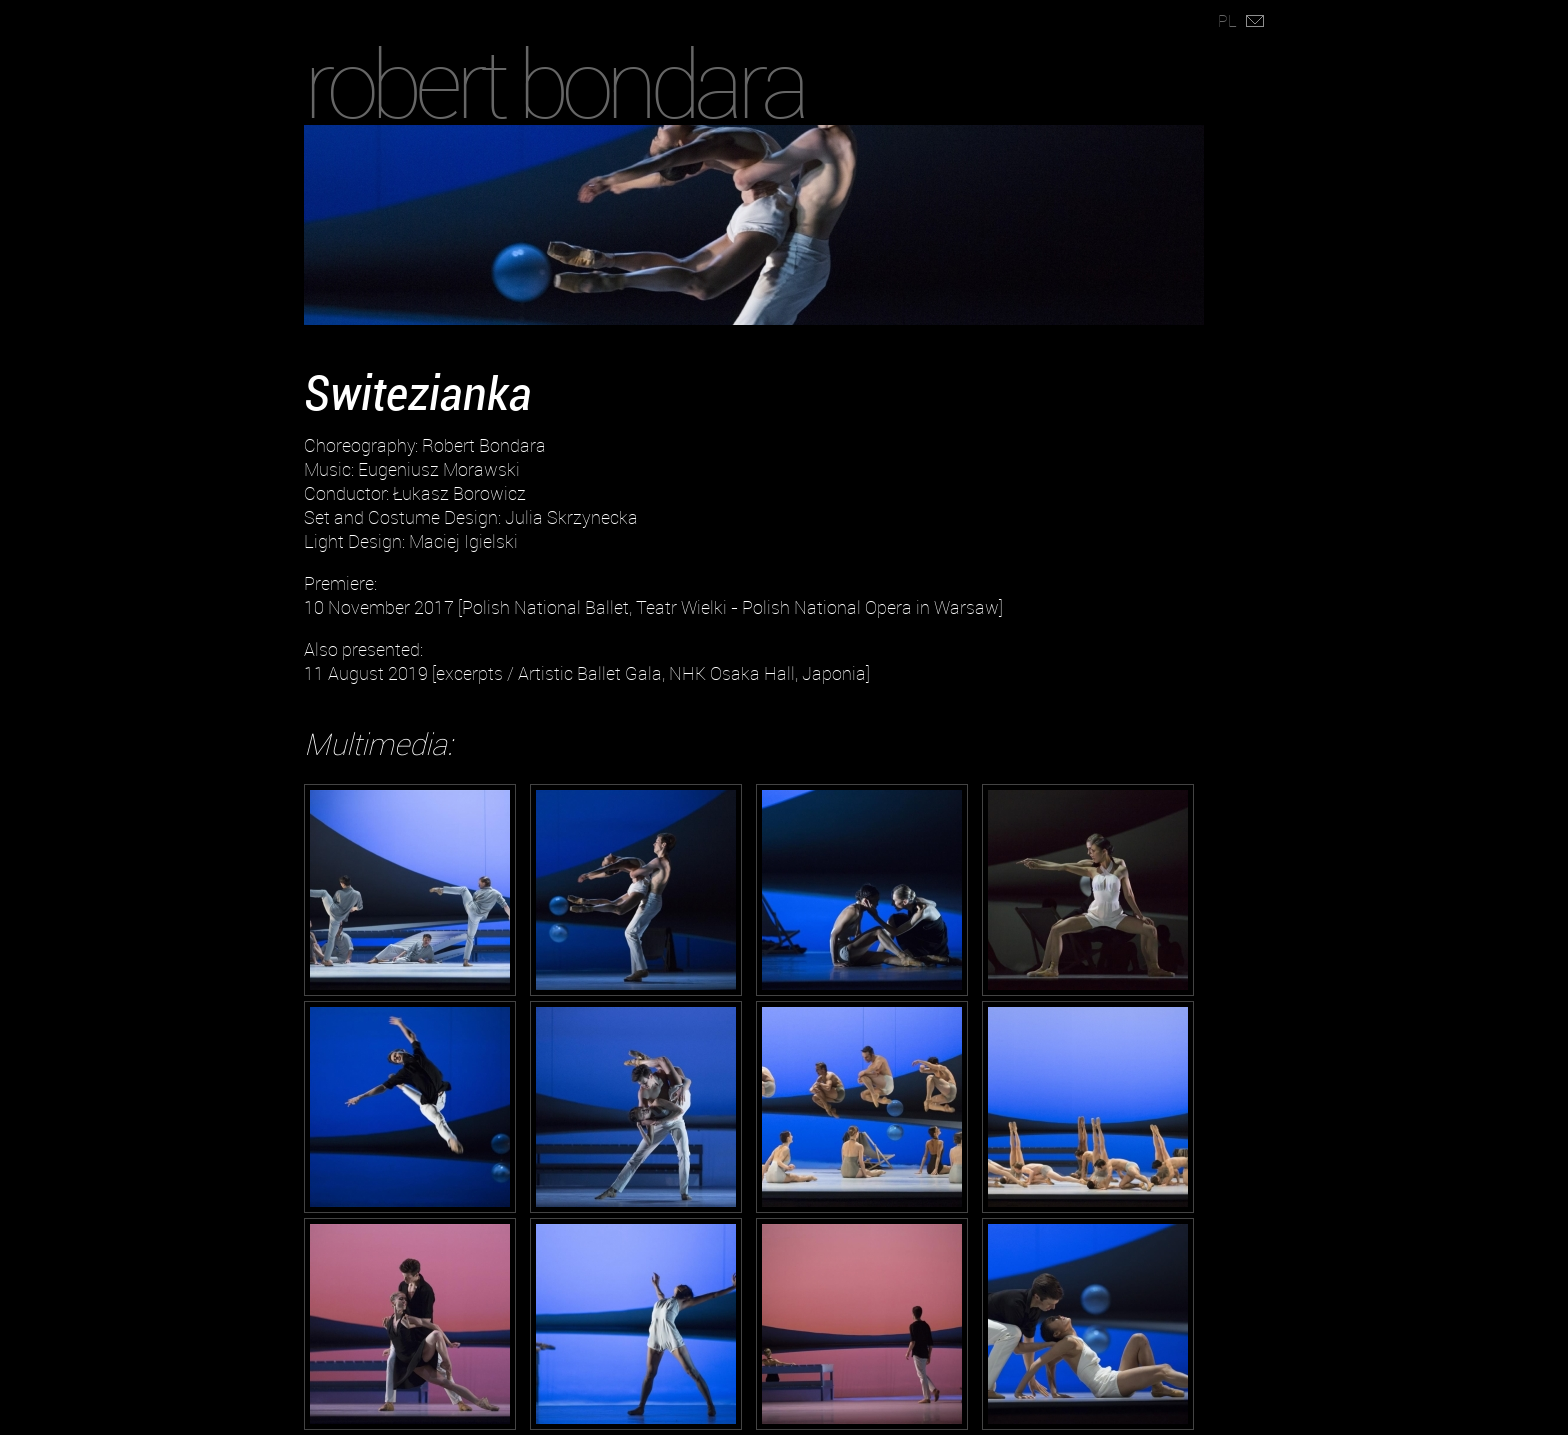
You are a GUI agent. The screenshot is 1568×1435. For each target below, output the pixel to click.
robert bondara (554, 82)
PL (1227, 21)
